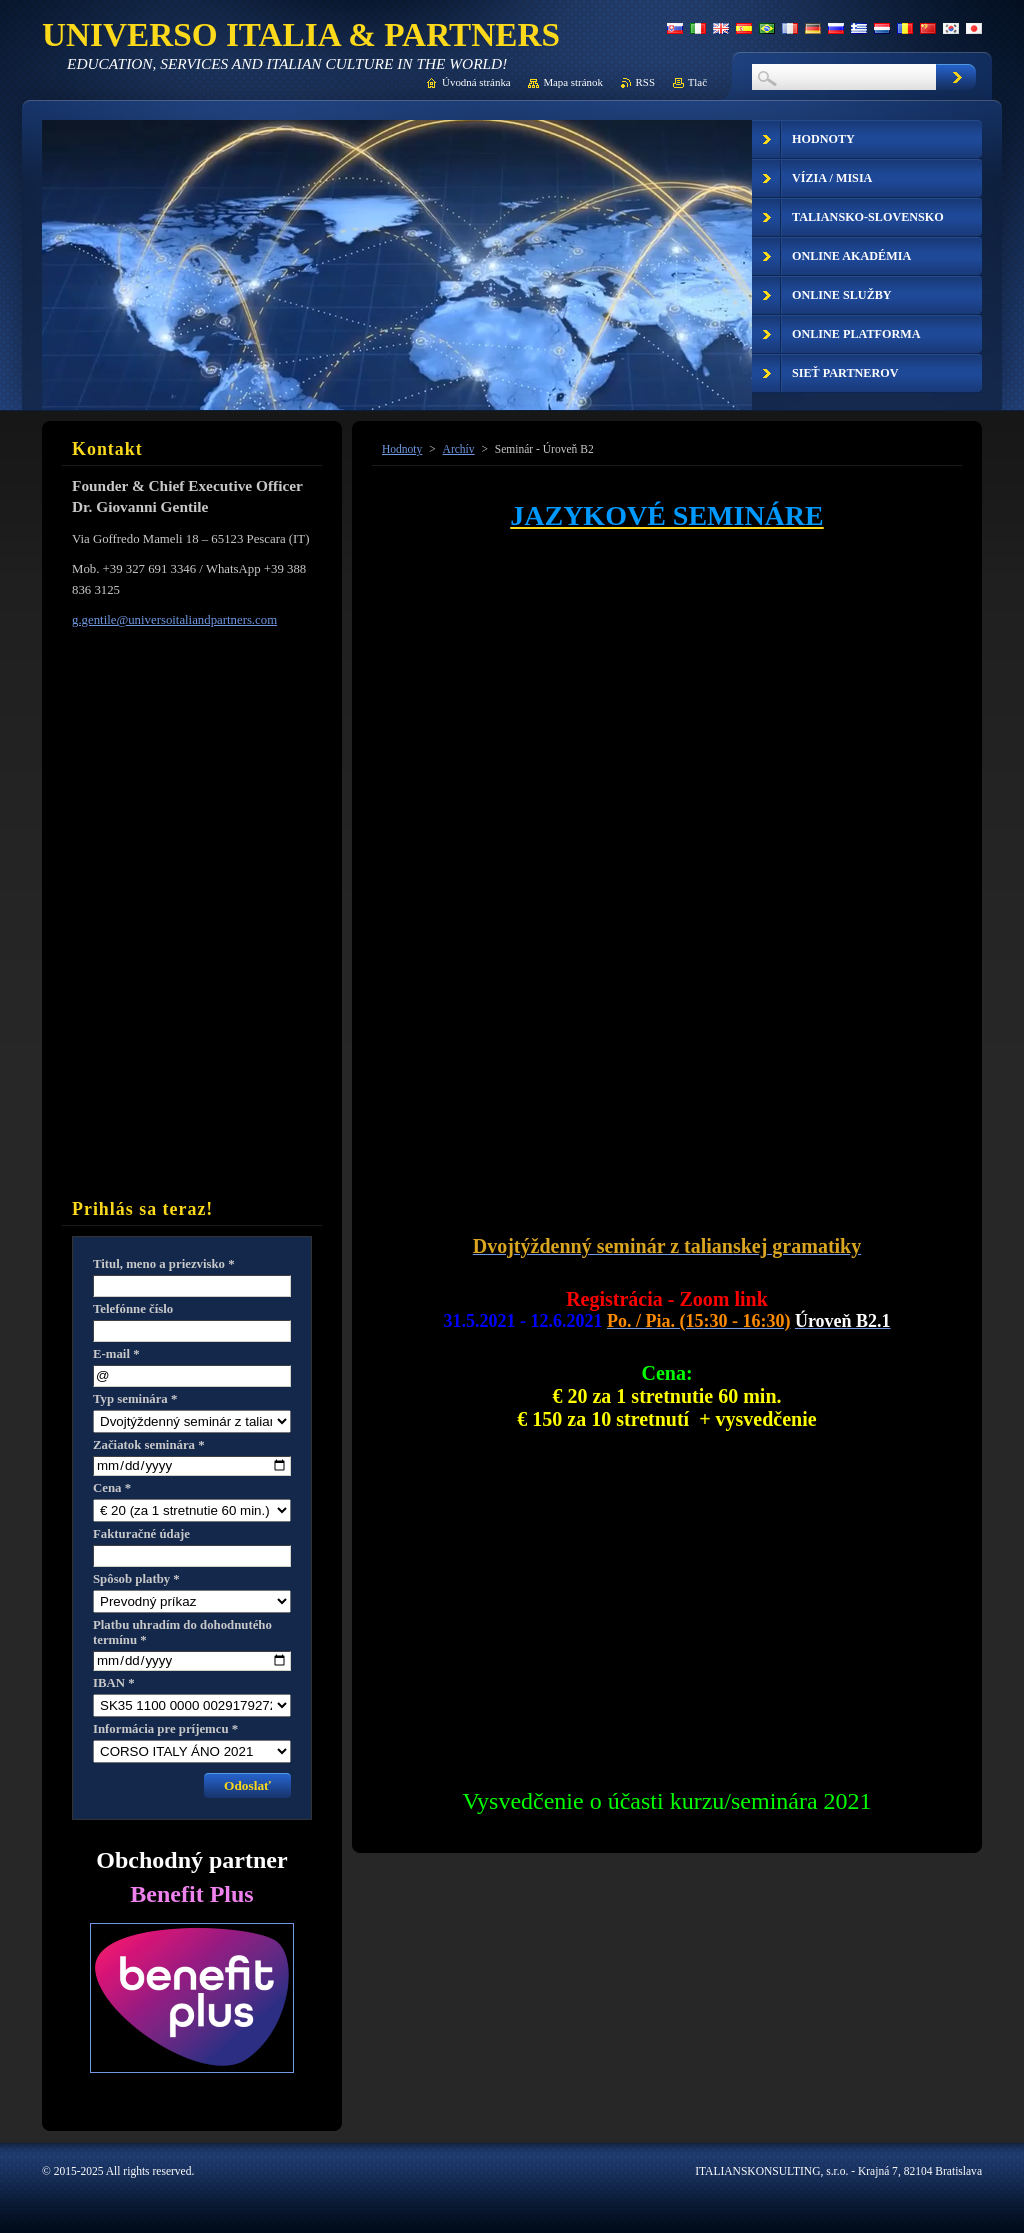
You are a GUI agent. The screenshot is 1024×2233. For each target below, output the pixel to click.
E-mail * (116, 1354)
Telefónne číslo (133, 1309)
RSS (645, 82)
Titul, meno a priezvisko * (164, 1264)
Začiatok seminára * (149, 1445)
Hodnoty (402, 449)
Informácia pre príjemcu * (165, 1729)
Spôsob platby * (136, 1579)
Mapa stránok (573, 82)
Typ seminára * (135, 1399)
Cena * (112, 1488)
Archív (459, 449)
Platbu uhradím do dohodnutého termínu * (182, 1632)
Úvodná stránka (476, 82)
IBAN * (114, 1683)
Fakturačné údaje (141, 1534)
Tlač (697, 82)
